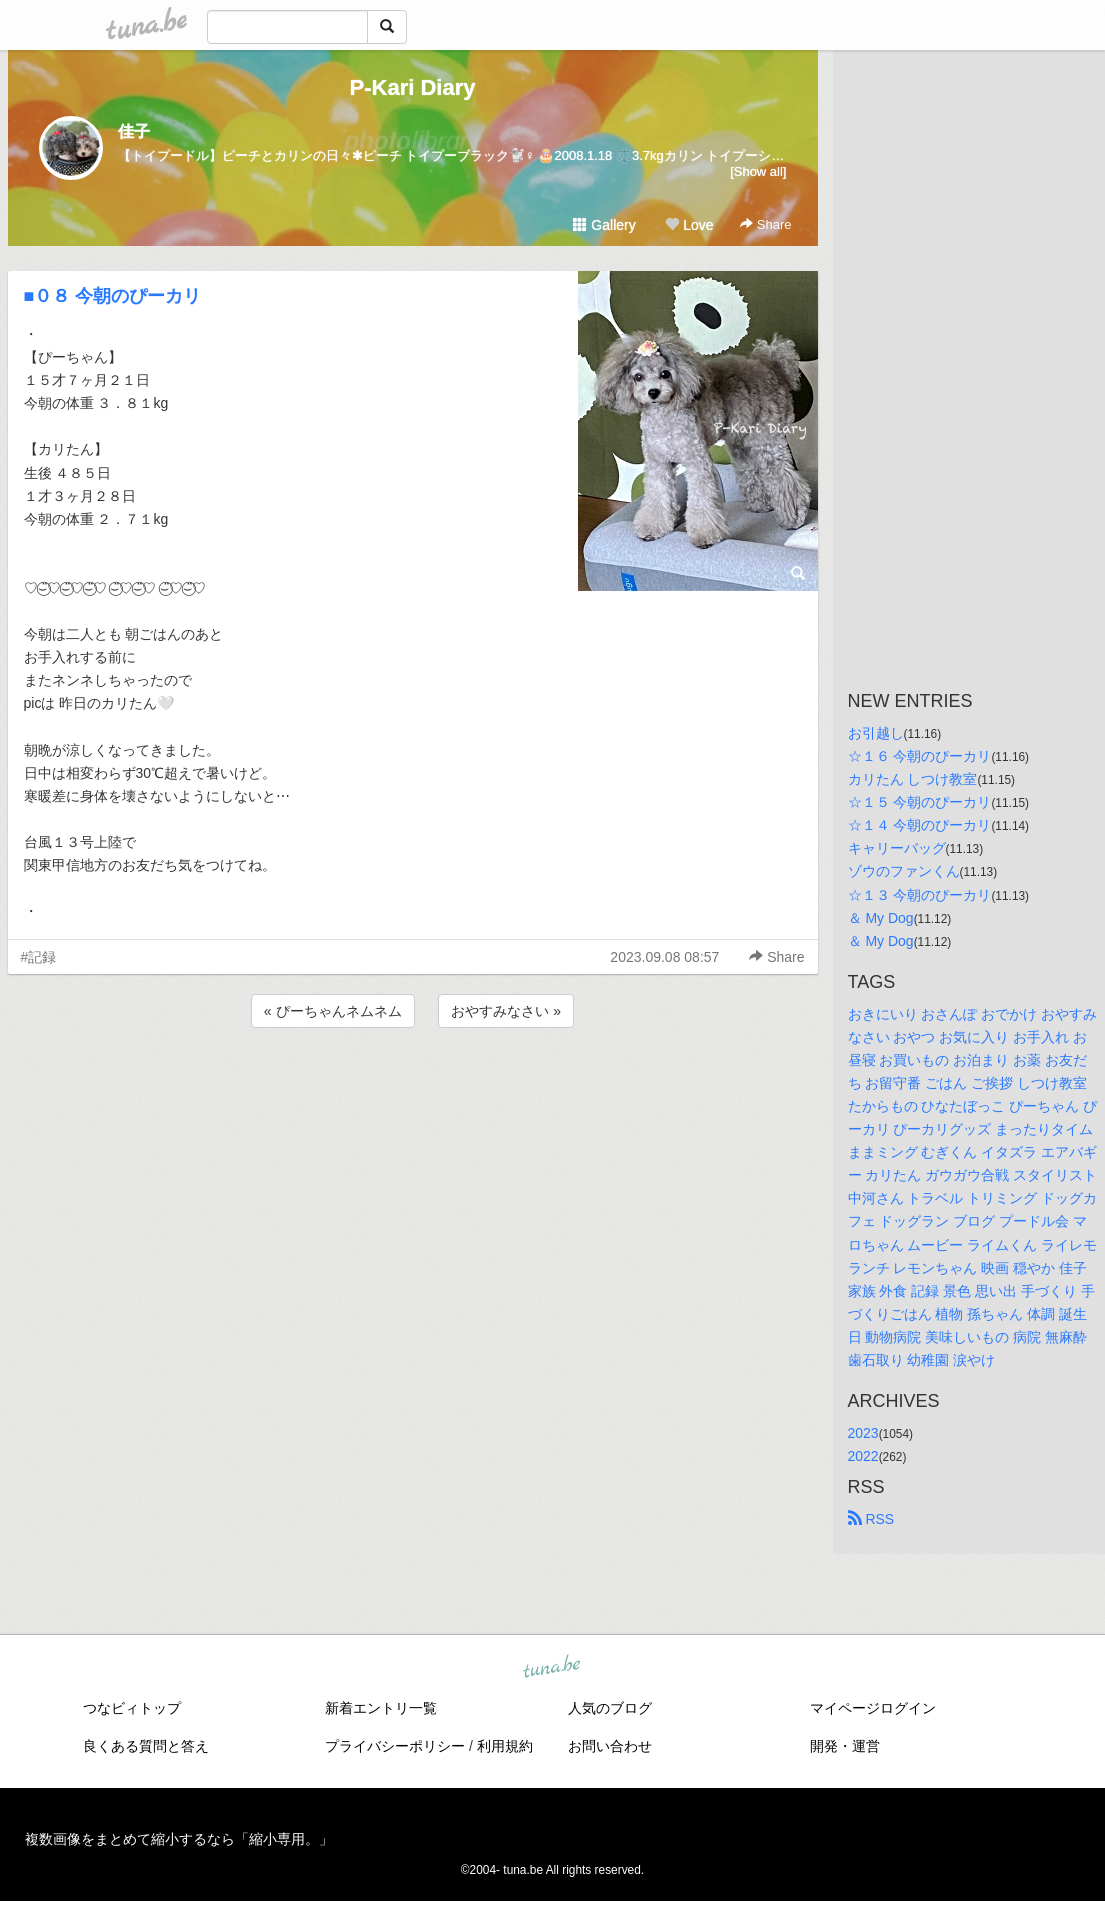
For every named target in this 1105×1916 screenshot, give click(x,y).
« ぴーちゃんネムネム (333, 1011)
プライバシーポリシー (395, 1746)
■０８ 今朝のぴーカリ (113, 296)
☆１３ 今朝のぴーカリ (920, 895)
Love (689, 225)
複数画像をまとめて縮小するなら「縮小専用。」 (179, 1839)
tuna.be (552, 1668)
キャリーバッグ (897, 848)
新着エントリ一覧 (381, 1708)
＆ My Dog (881, 918)
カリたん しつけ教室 (913, 779)
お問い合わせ (610, 1746)
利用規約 (505, 1746)
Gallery (604, 225)
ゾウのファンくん (904, 871)
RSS (871, 1519)
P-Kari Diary (413, 87)
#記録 (39, 957)
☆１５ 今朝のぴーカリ (920, 802)
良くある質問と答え (146, 1746)
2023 (863, 1433)
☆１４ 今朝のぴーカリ (920, 825)
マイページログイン (873, 1708)
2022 (863, 1456)
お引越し (876, 733)
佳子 (134, 131)
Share (765, 224)
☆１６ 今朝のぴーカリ (920, 756)
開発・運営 (845, 1746)
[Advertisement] (413, 1086)
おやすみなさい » (506, 1011)
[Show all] (758, 171)
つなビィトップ (132, 1708)
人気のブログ (610, 1708)
